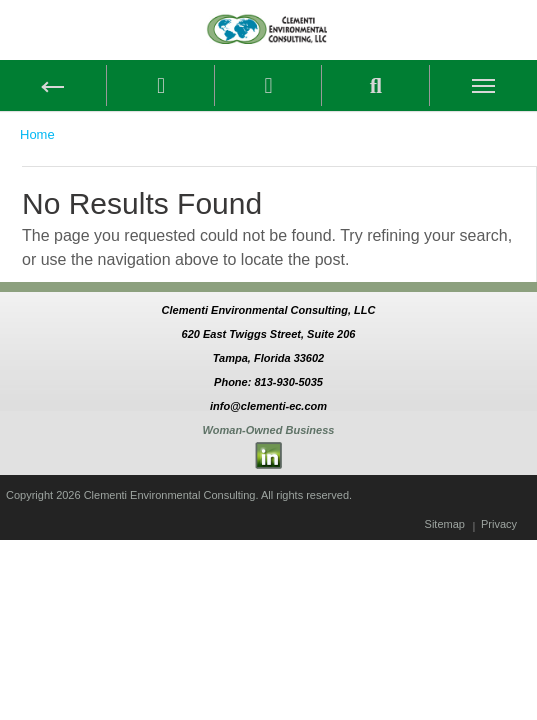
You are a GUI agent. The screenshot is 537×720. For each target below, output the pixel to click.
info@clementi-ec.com (268, 406)
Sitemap (445, 524)
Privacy (499, 524)
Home (37, 134)
